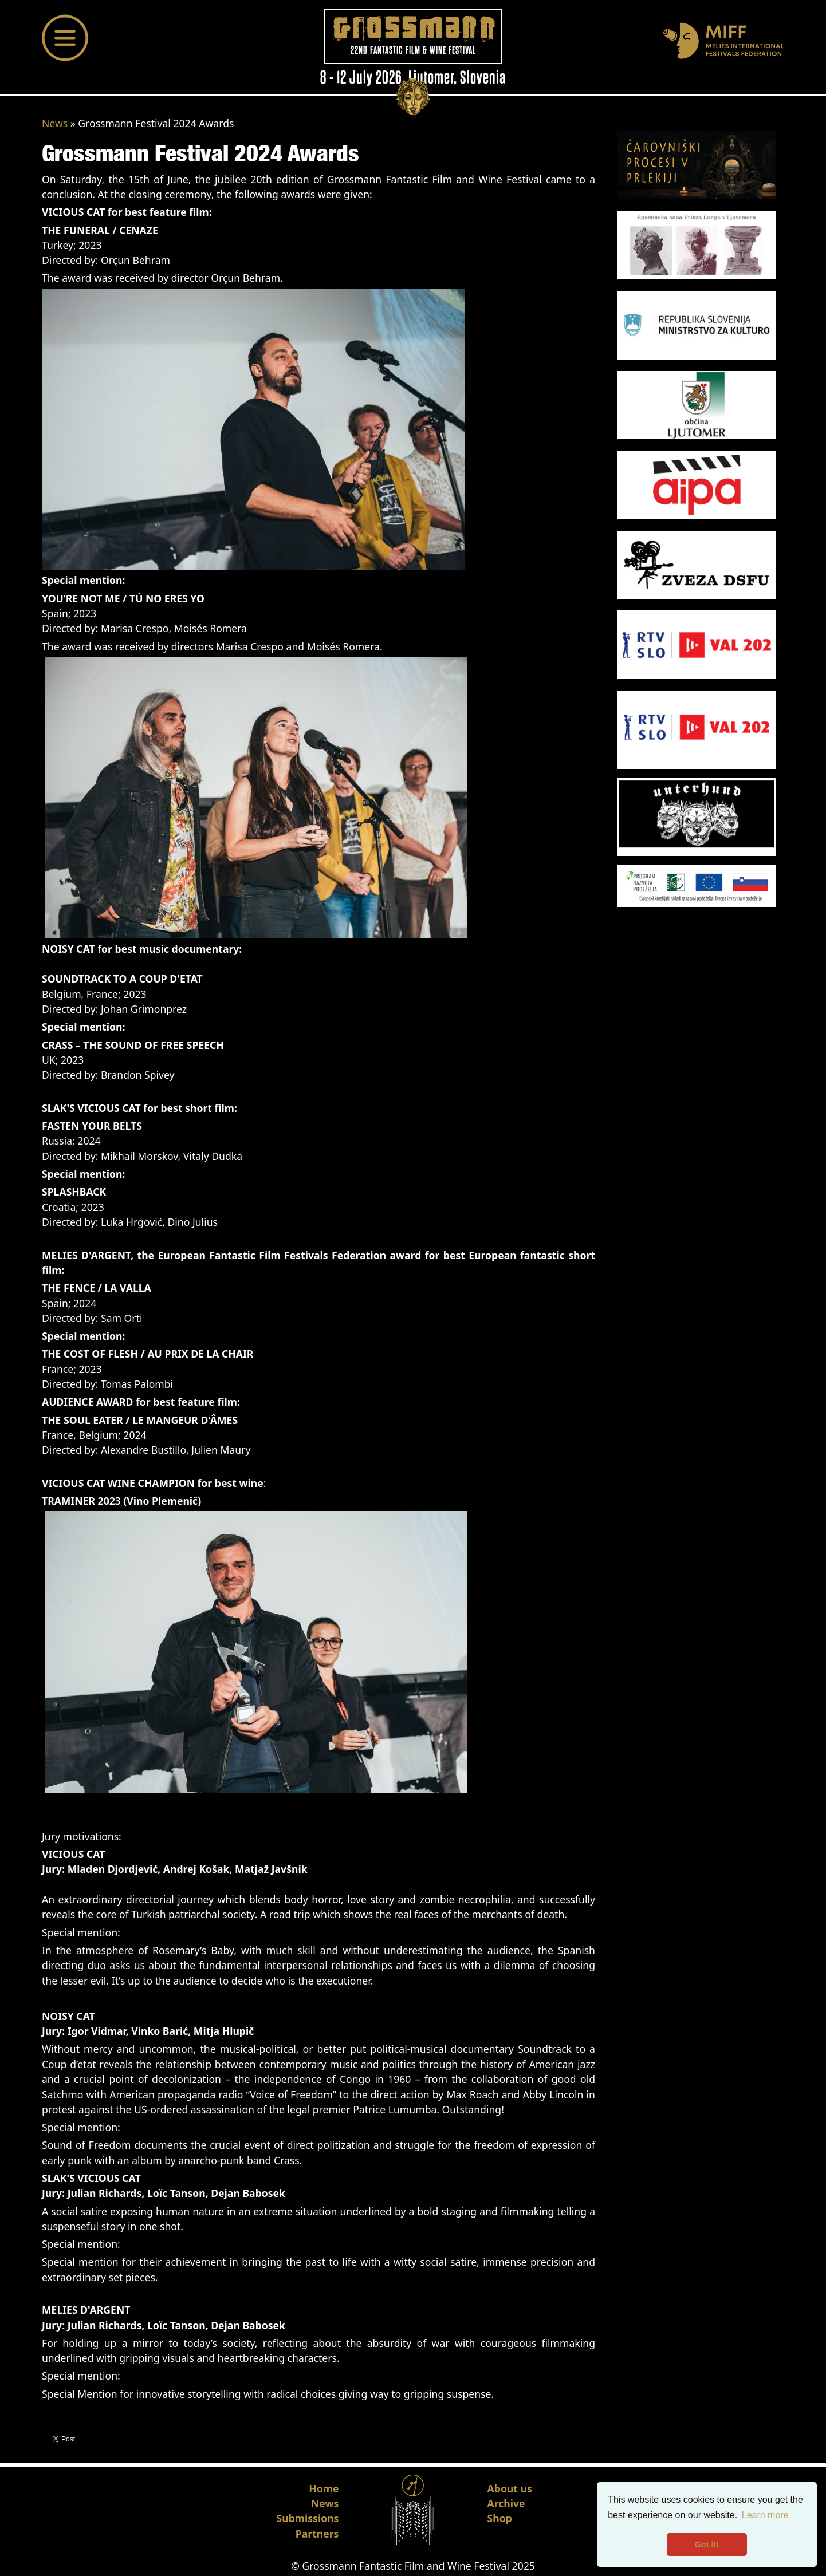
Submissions (308, 2518)
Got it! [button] (707, 2544)
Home (324, 2488)
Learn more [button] (765, 2515)
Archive (506, 2503)
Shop (499, 2518)
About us (509, 2488)
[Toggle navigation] (65, 37)
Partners (317, 2534)
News (55, 123)
